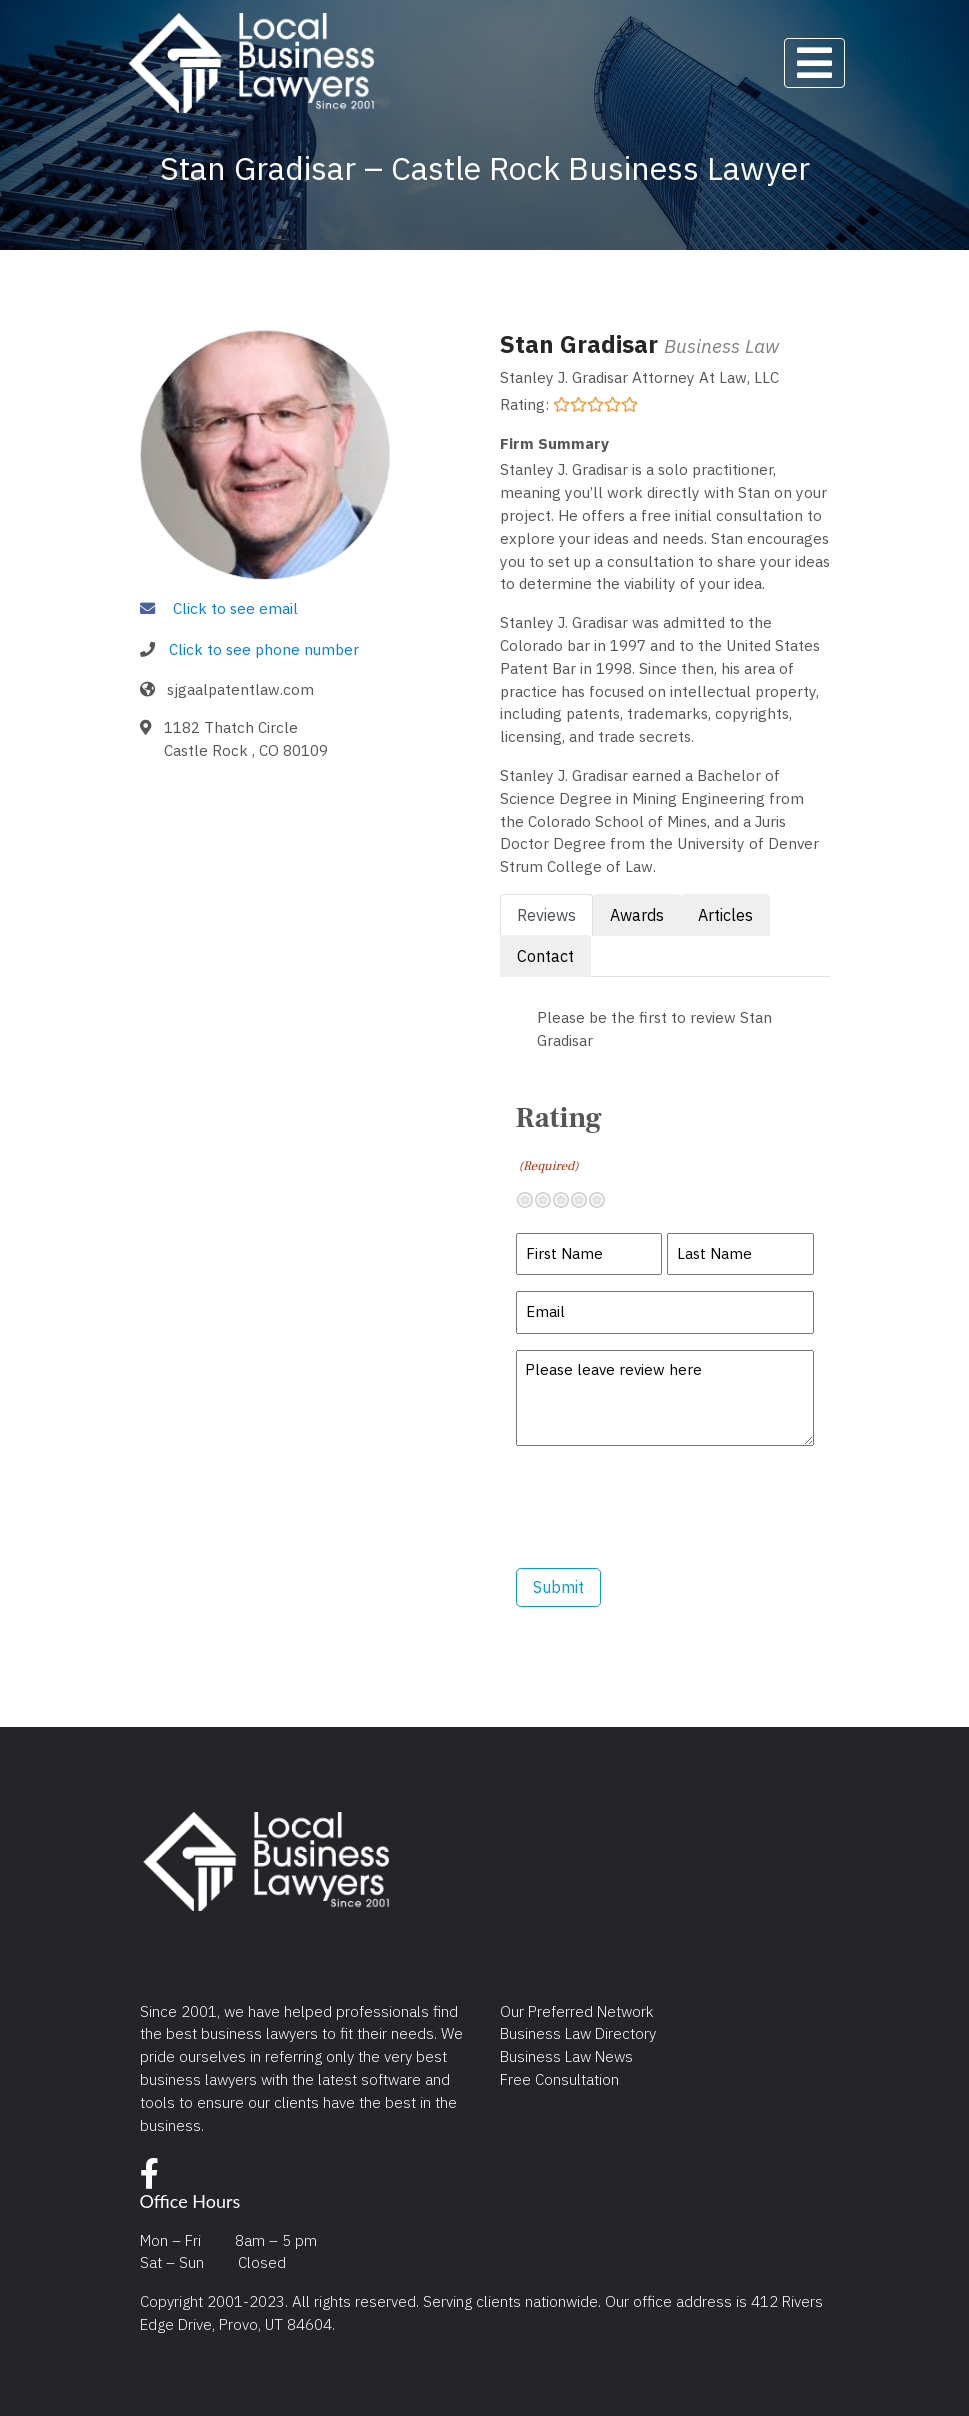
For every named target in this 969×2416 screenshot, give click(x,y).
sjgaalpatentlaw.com (240, 689)
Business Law (721, 345)
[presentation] (668, 1507)
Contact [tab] (545, 956)
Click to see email (235, 608)
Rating (559, 1138)
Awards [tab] (637, 915)
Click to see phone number (264, 649)
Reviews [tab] (546, 915)
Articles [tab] (725, 915)
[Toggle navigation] (814, 63)
